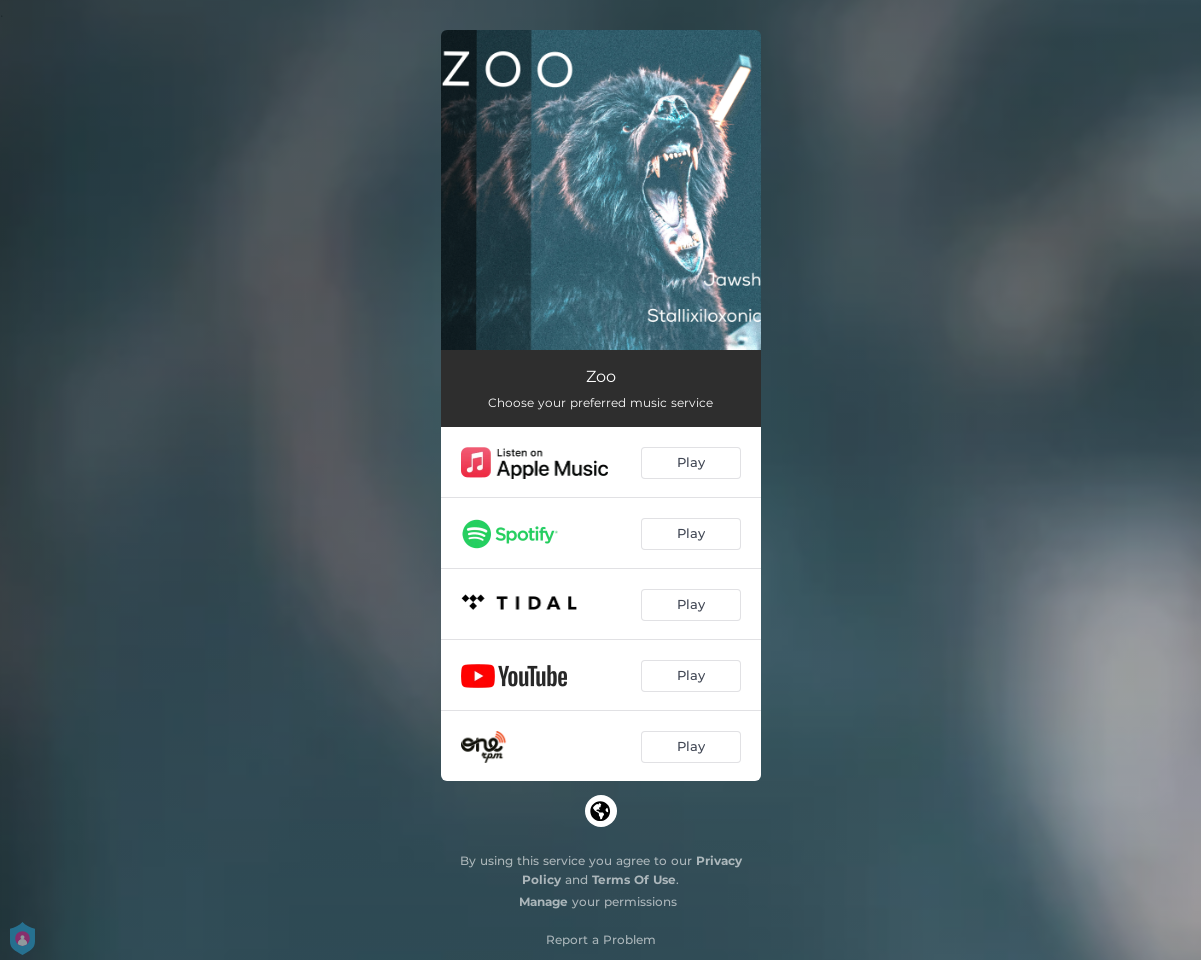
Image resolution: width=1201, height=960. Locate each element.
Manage (543, 901)
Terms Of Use (634, 879)
